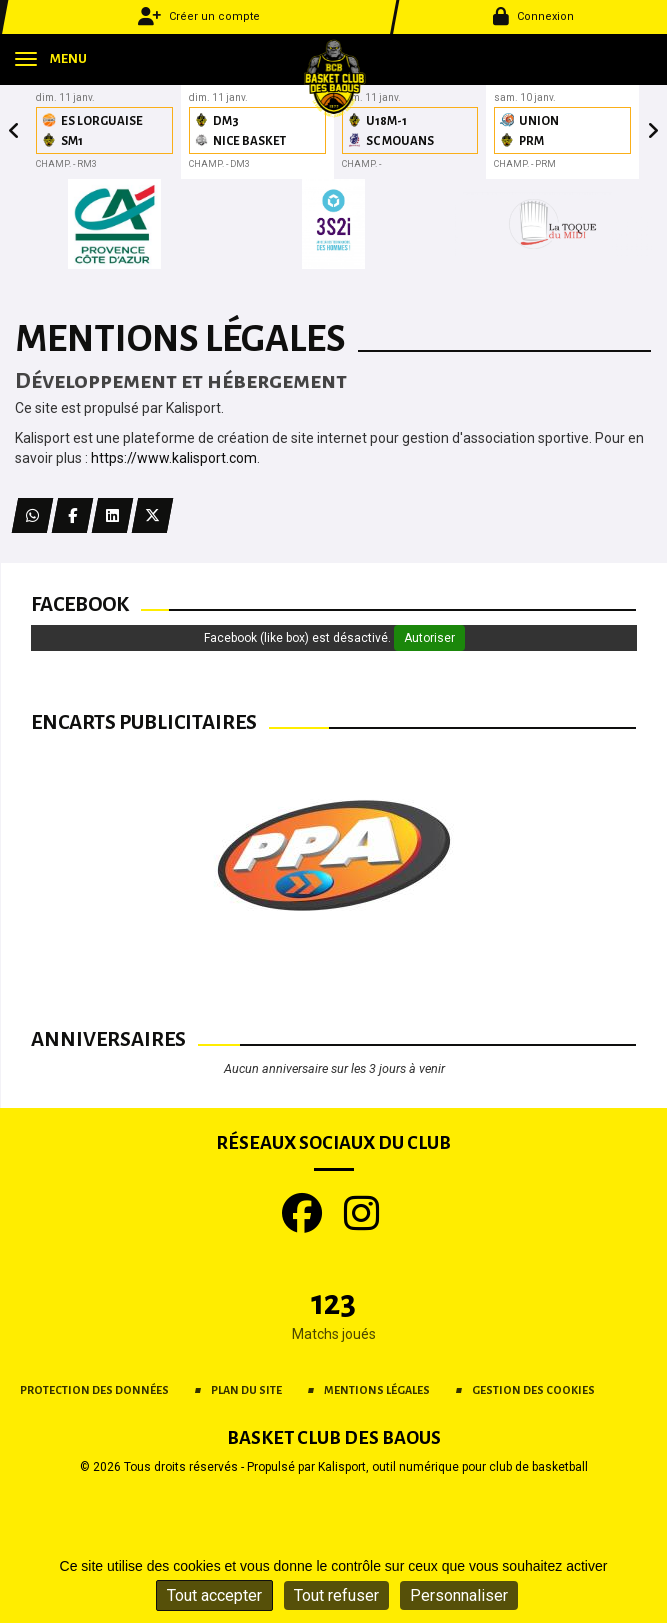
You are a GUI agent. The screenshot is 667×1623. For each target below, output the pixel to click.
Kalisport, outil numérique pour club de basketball (453, 1467)
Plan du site (246, 1390)
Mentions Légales (377, 1390)
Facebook (80, 604)
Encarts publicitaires (144, 722)
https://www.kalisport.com (174, 458)
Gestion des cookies (533, 1390)
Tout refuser (336, 1595)
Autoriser (429, 638)
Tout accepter (214, 1595)
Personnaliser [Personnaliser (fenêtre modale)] (459, 1595)
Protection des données (94, 1390)
